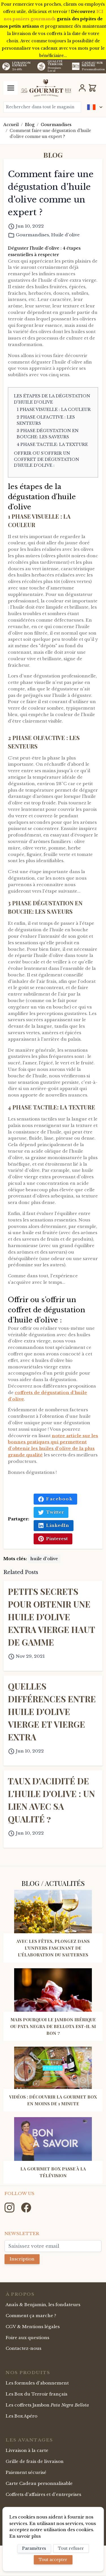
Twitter (51, 1512)
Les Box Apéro (21, 2416)
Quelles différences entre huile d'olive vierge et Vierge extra (52, 1712)
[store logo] (46, 88)
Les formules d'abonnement (37, 2383)
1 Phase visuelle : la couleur (54, 409)
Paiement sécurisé (26, 2472)
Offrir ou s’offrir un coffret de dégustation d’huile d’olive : (46, 459)
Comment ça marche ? (31, 2315)
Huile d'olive (65, 234)
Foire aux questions (27, 2337)
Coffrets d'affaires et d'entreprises (43, 2494)
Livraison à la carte (27, 2450)
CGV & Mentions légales (33, 2326)
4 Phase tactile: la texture (52, 444)
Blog (29, 124)
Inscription (22, 2259)
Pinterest (53, 1539)
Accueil (11, 124)
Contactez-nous (23, 2348)
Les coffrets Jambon (47, 2405)
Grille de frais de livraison (35, 2461)
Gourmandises (56, 124)
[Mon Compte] (82, 88)
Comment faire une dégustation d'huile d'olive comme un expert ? (50, 133)
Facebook (55, 1499)
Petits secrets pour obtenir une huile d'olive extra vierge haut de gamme (51, 1617)
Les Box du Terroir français (36, 2394)
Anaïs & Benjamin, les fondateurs (43, 2304)
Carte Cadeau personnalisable (39, 2483)
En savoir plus (25, 2536)
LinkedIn (53, 1525)
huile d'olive (44, 1558)
